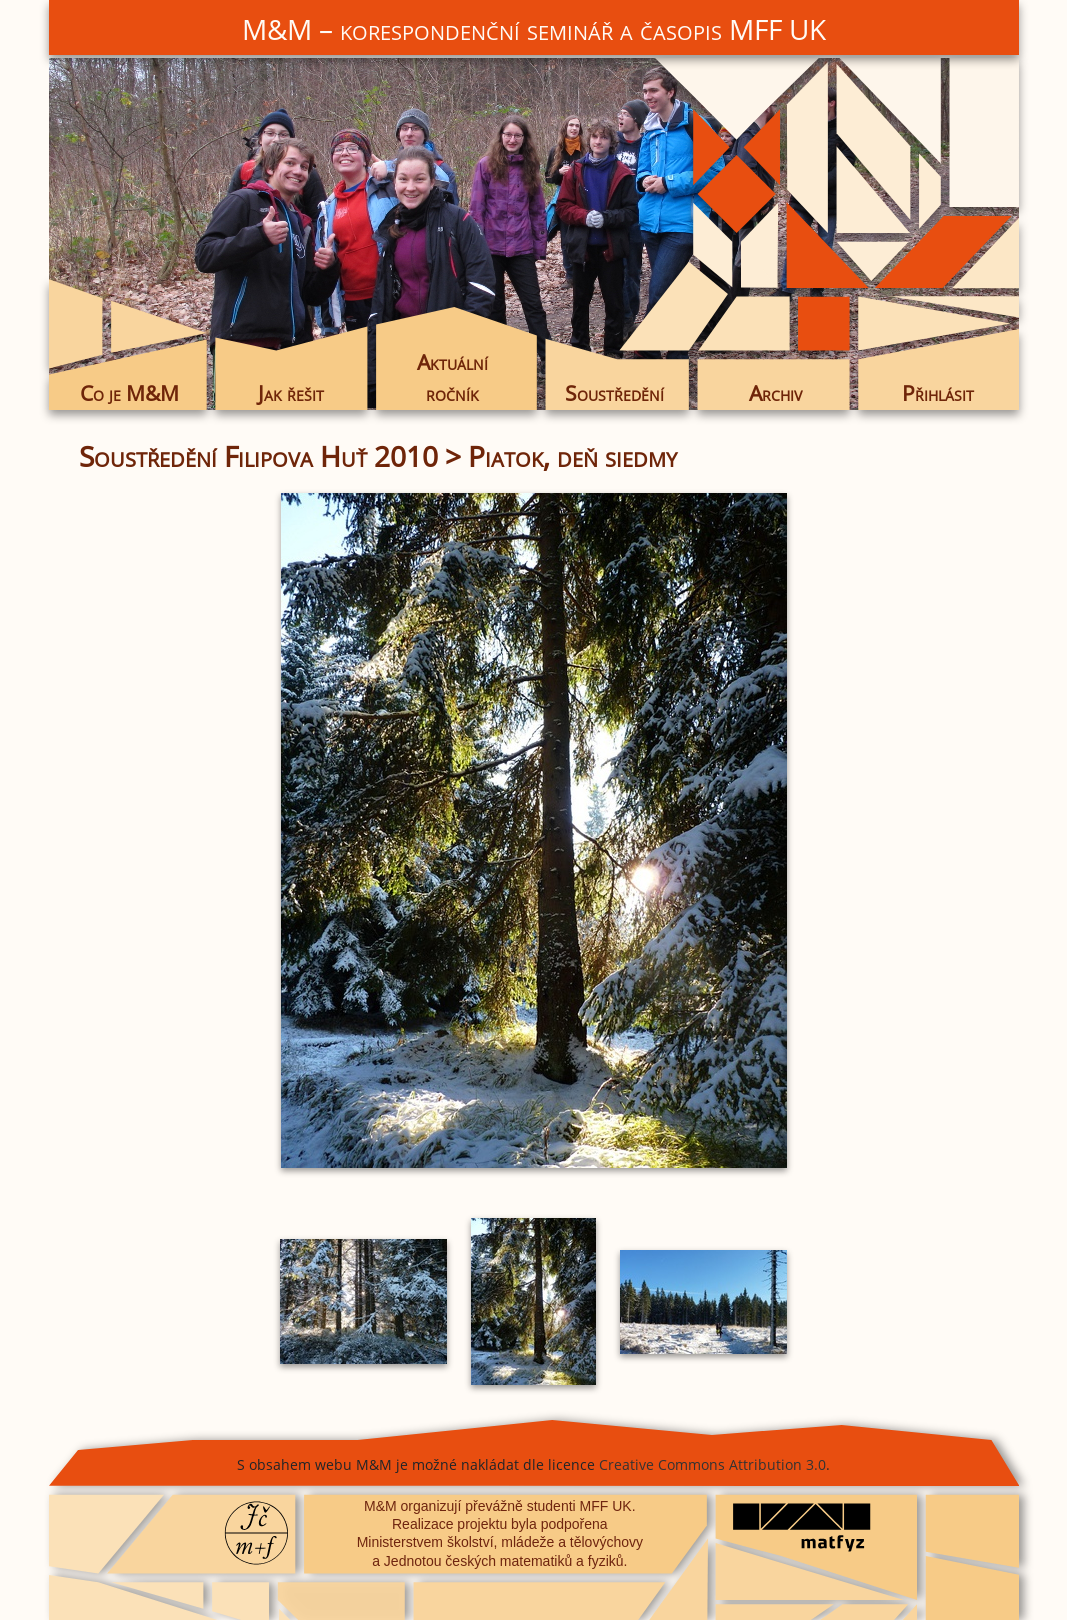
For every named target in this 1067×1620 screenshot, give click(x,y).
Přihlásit (938, 393)
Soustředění (614, 393)
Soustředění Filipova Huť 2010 (258, 456)
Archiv (775, 393)
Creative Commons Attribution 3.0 (712, 1464)
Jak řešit (291, 393)
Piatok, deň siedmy (572, 456)
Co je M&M (129, 393)
